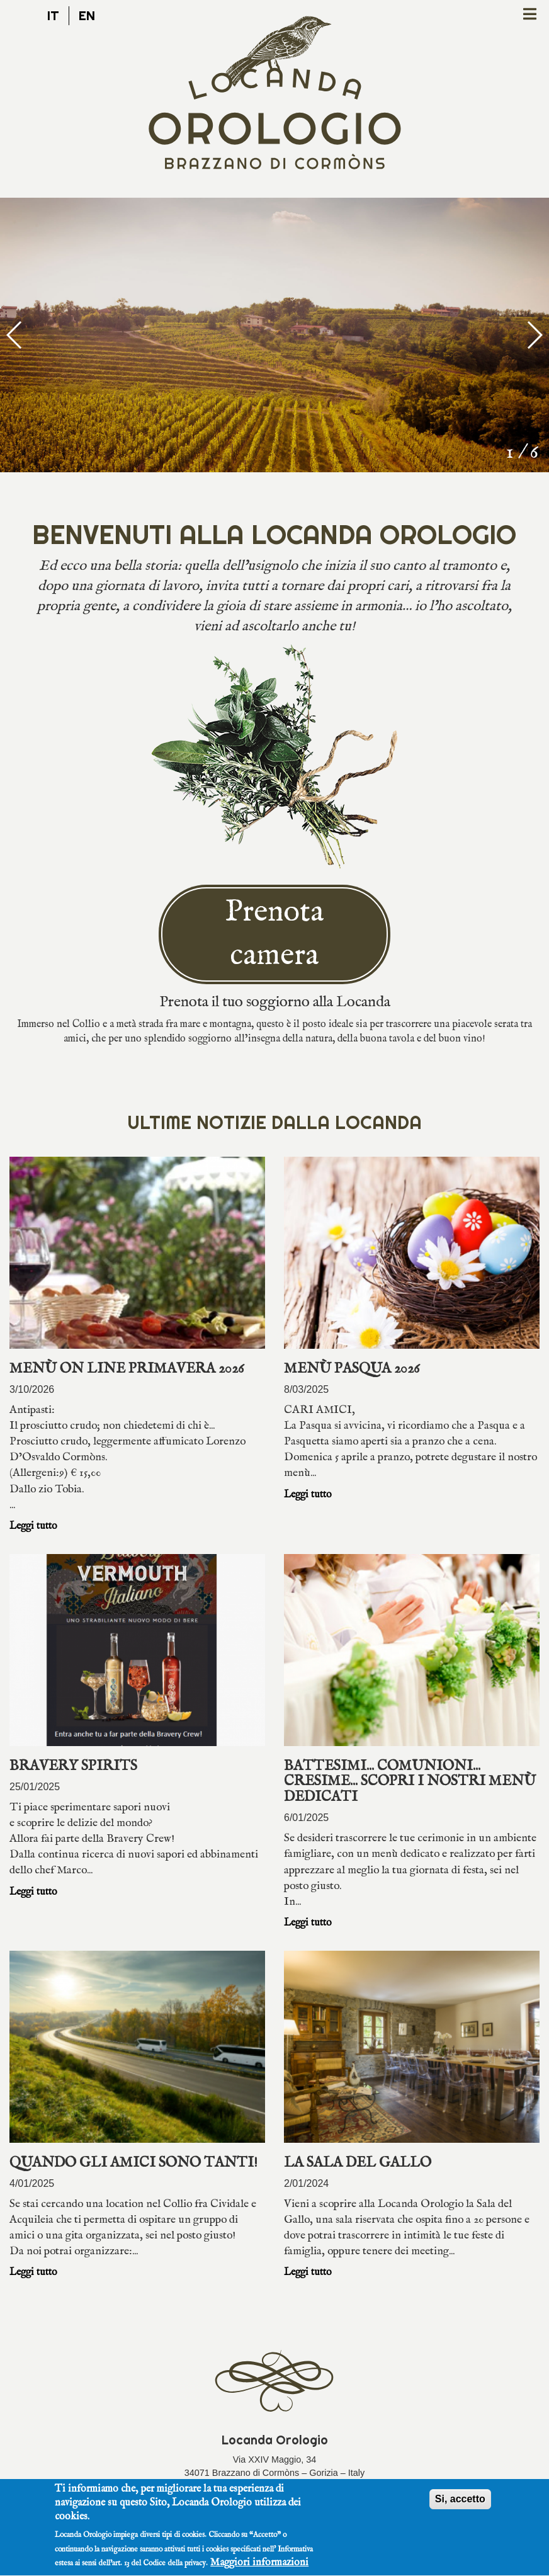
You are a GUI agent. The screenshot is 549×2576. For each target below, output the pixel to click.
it (53, 15)
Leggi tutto (33, 1526)
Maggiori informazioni (259, 2566)
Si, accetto (460, 2501)
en (87, 15)
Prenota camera (274, 934)
